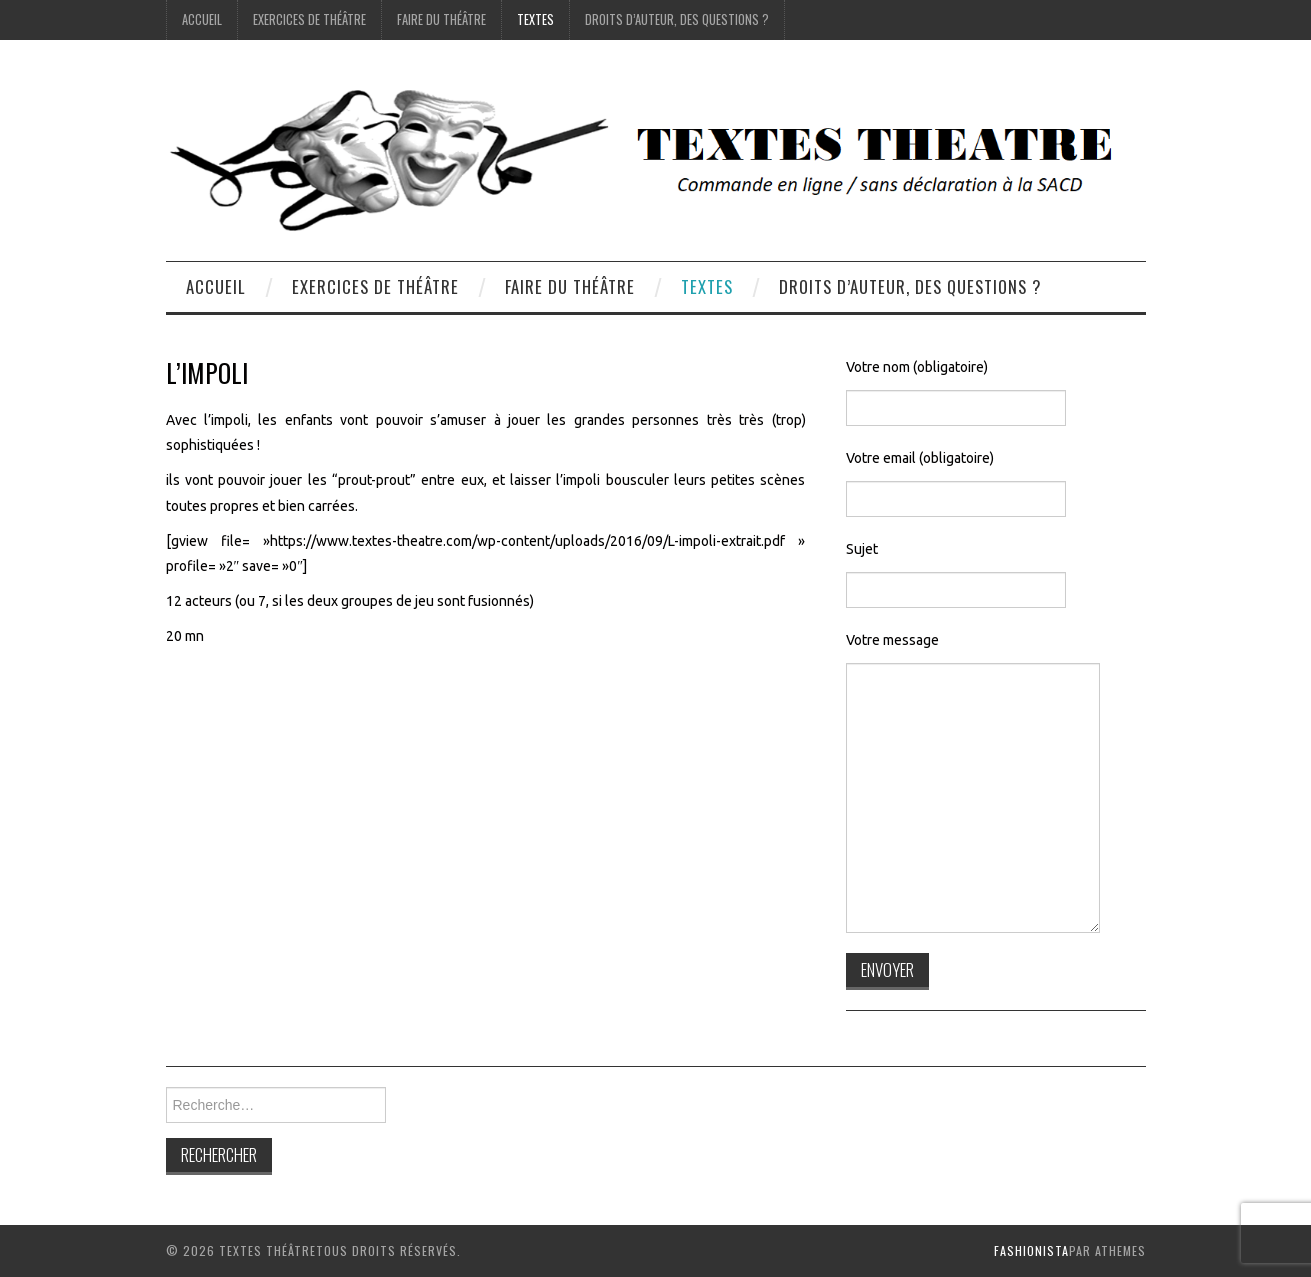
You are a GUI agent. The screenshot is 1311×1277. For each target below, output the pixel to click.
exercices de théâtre (309, 19)
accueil (202, 19)
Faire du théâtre (441, 19)
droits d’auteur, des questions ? (677, 19)
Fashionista (1031, 1250)
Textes (535, 19)
